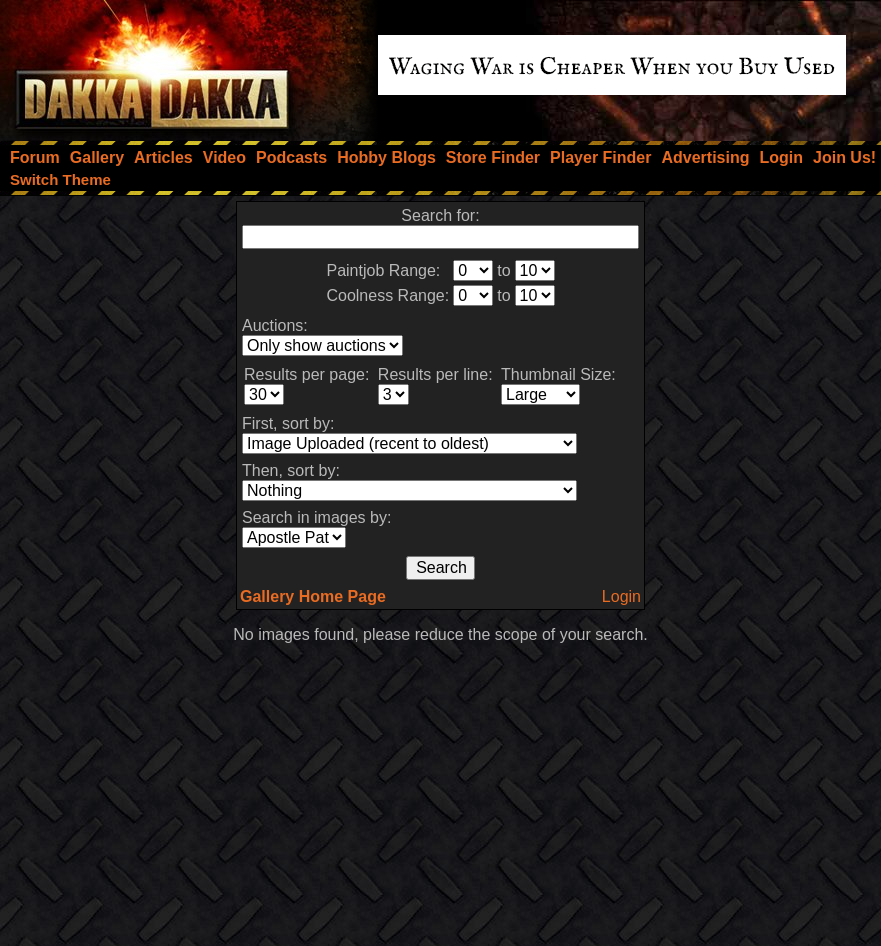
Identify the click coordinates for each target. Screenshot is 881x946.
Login (621, 596)
